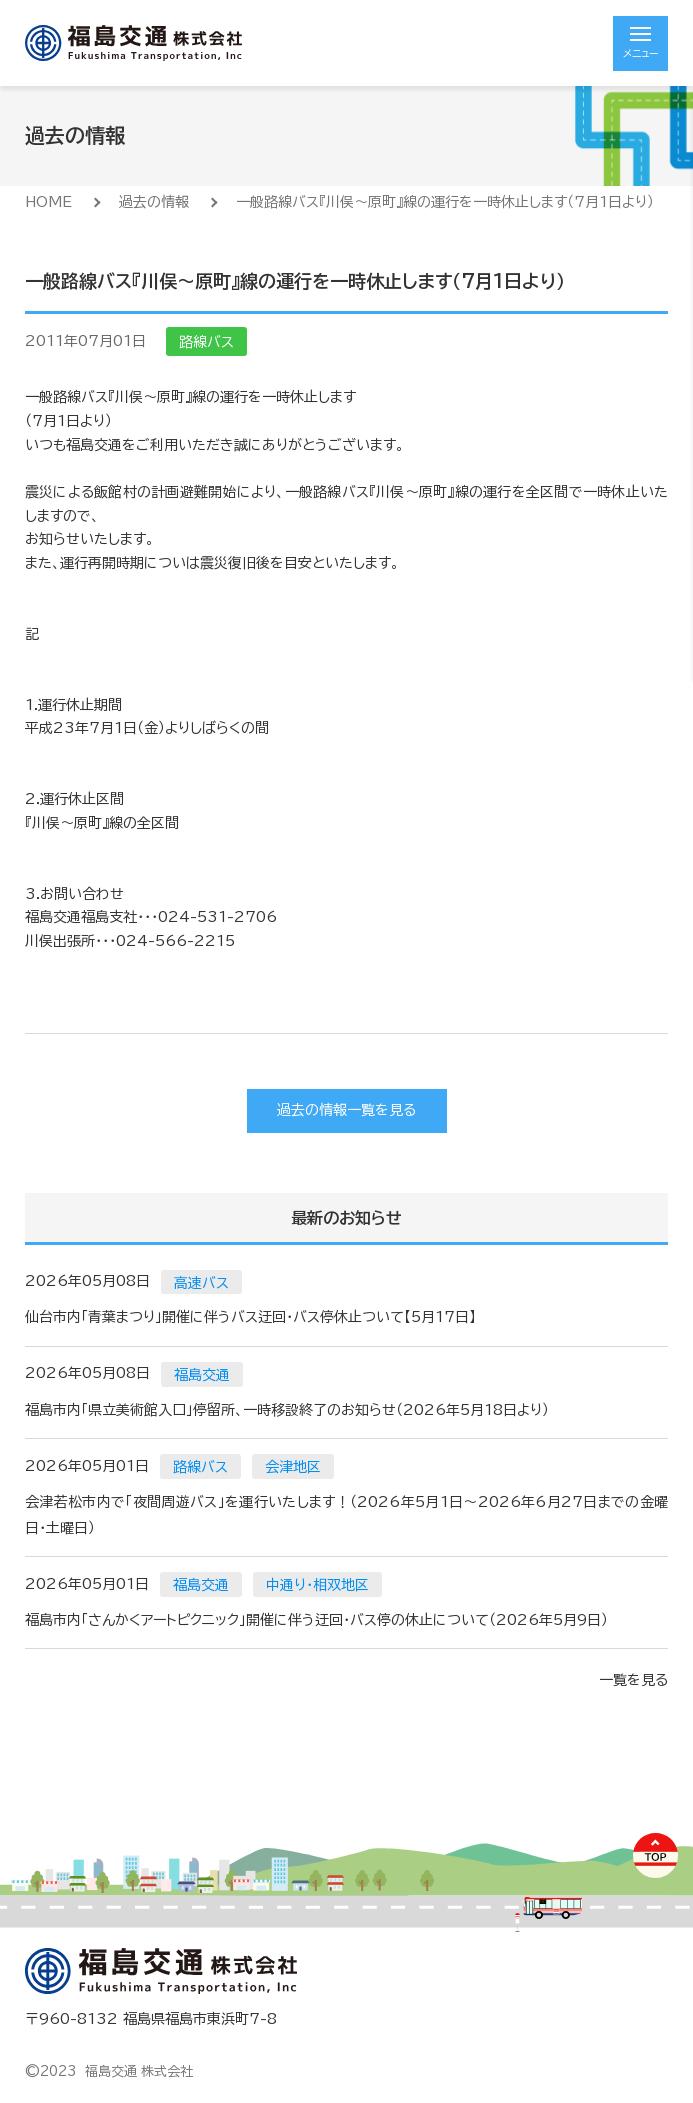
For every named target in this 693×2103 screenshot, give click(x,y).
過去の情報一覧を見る (346, 1110)
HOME (48, 202)
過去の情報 (154, 202)
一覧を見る (633, 1680)
